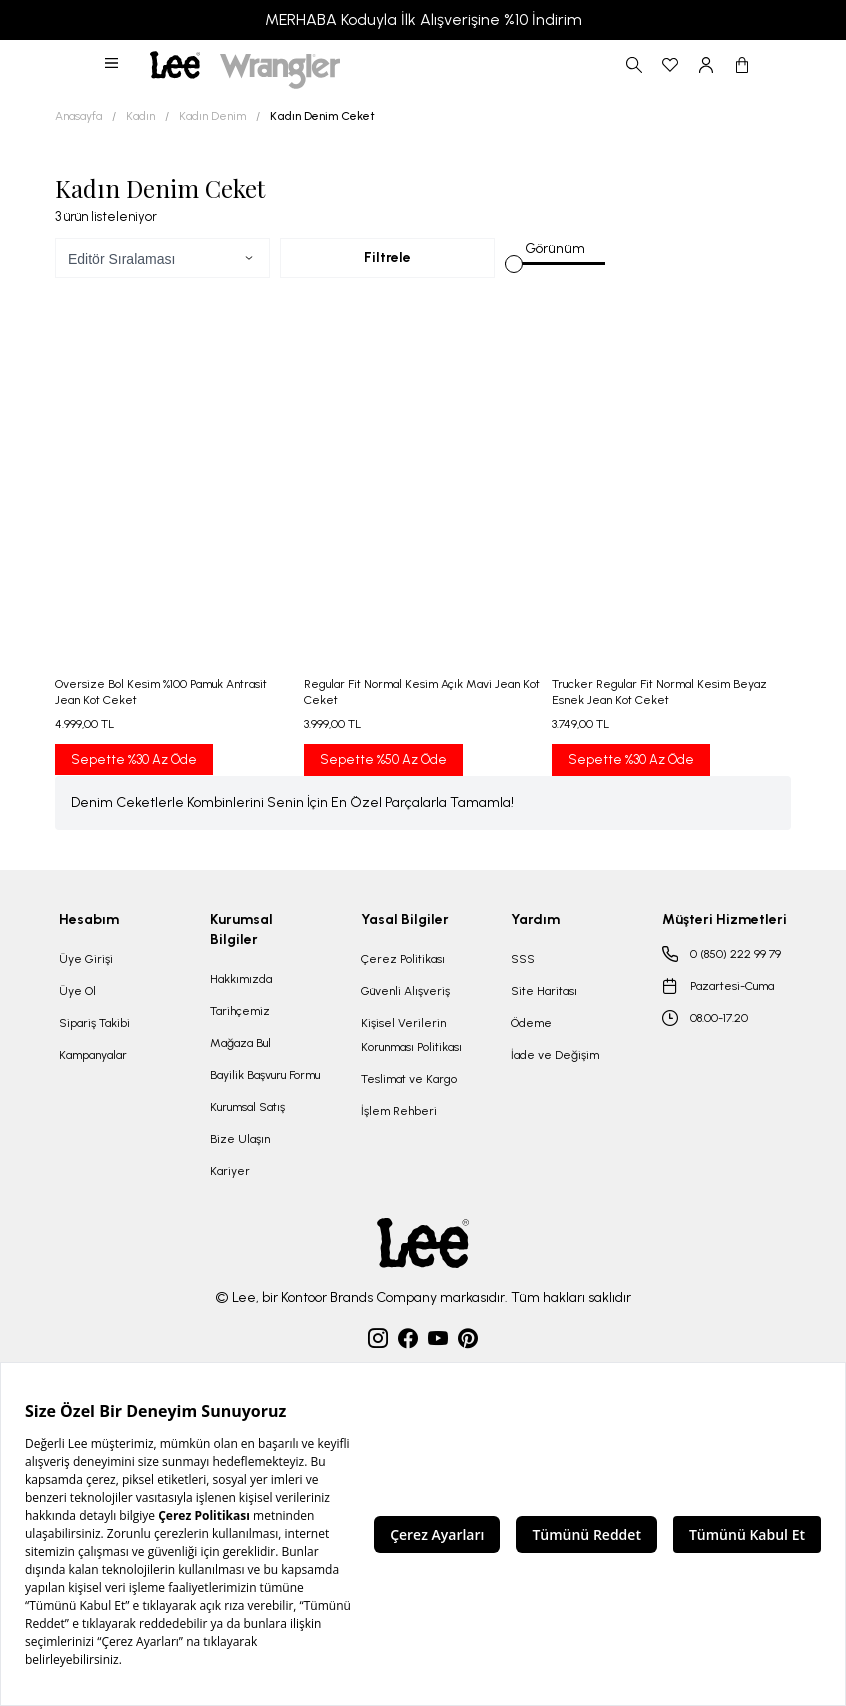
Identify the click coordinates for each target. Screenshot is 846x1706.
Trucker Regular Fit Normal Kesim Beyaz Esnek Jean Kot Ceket (659, 692)
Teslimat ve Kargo (409, 1079)
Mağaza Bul (240, 1043)
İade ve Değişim (555, 1055)
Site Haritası (544, 991)
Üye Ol (77, 991)
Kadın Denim (212, 116)
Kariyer (230, 1171)
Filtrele (387, 257)
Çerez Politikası (403, 959)
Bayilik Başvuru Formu (265, 1075)
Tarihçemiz (240, 1011)
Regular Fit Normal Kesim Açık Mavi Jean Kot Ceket (422, 692)
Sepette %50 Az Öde (383, 759)
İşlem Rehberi (399, 1111)
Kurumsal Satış (247, 1107)
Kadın (140, 116)
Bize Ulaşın (240, 1139)
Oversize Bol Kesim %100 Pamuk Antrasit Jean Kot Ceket (161, 692)
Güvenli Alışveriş (405, 991)
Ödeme (531, 1023)
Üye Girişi (86, 959)
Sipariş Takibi (94, 1023)
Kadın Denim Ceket (322, 116)
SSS (523, 959)
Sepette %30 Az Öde (134, 759)
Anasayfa (78, 116)
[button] (113, 65)
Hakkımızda (241, 979)
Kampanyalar (93, 1055)
